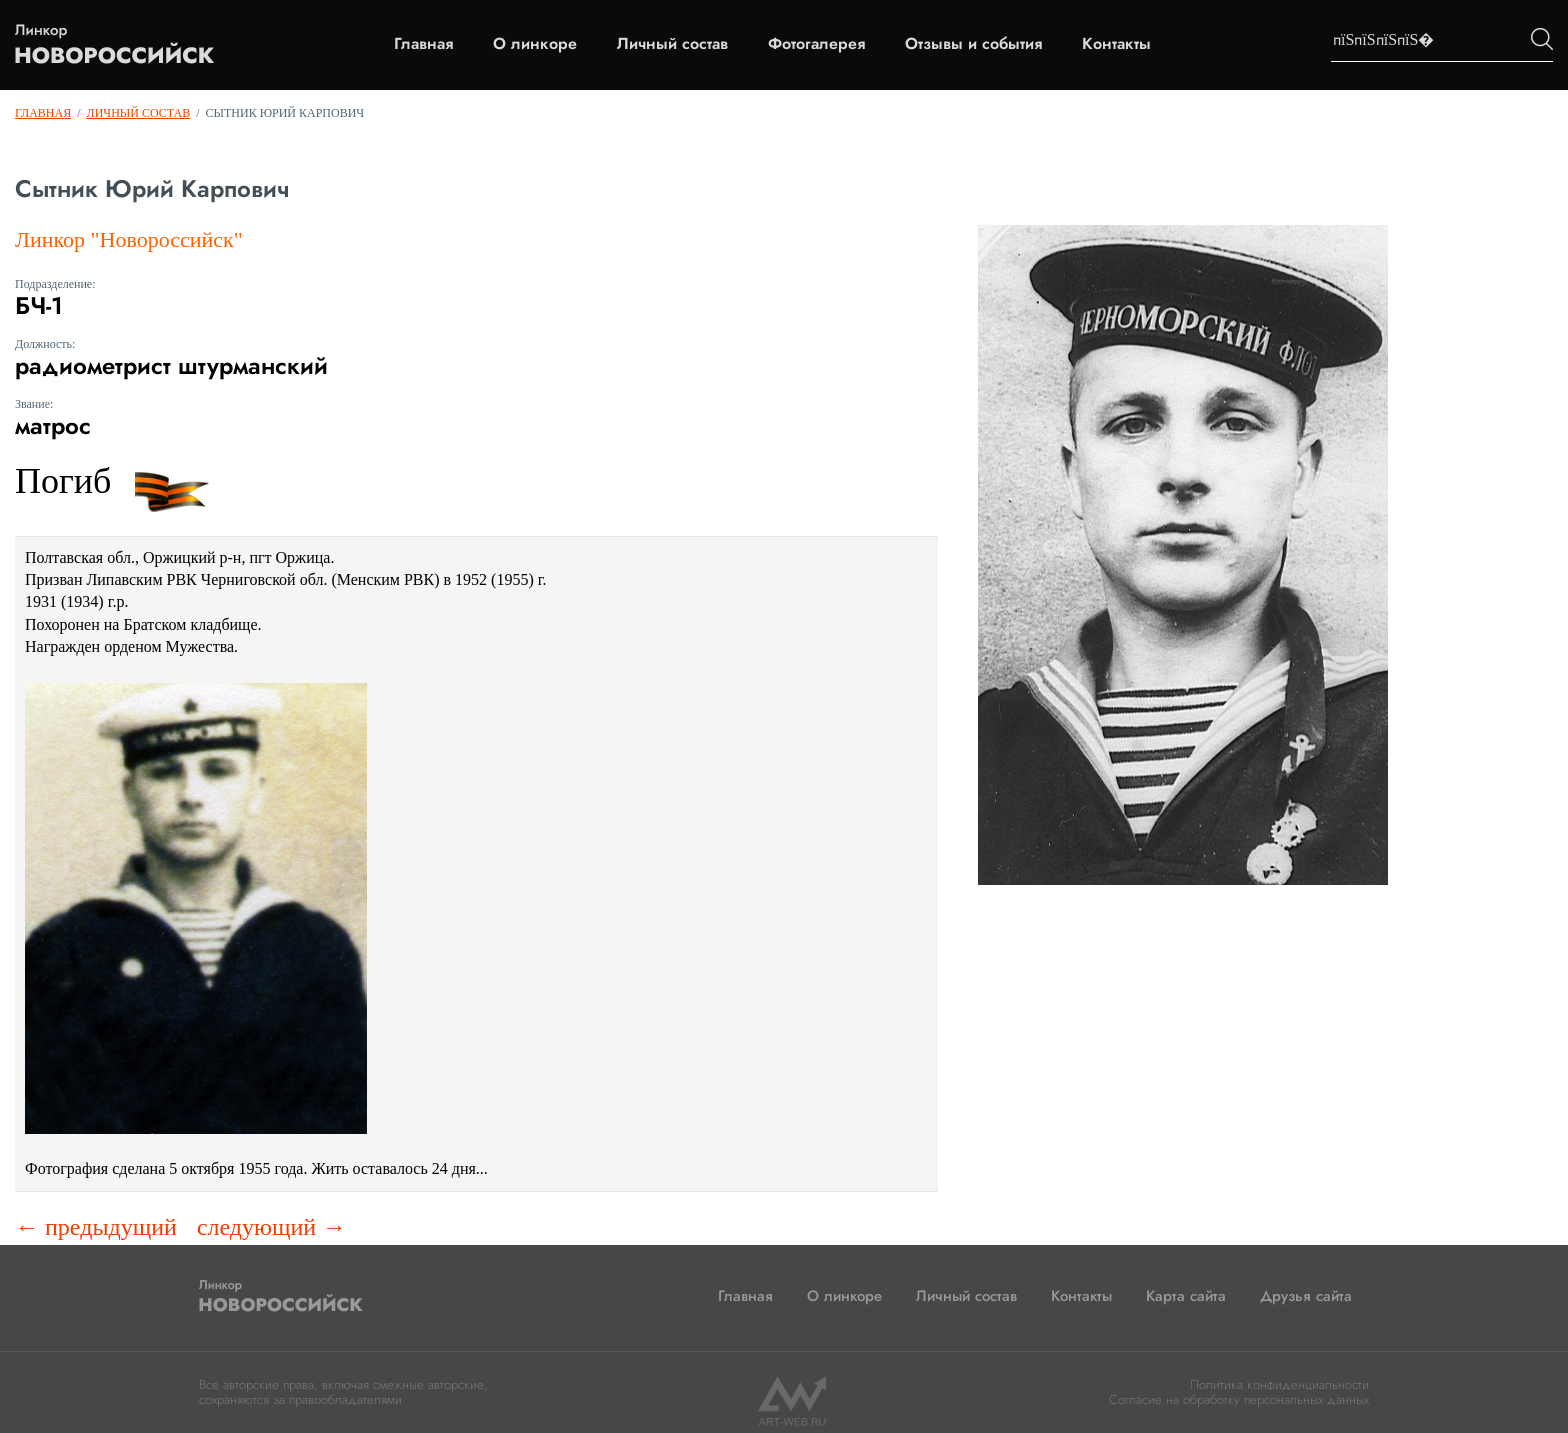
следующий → (271, 1227)
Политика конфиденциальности (1279, 1384)
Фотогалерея (816, 44)
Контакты (1116, 44)
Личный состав (672, 44)
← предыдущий (96, 1227)
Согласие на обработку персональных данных (1239, 1399)
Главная (423, 44)
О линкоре (535, 44)
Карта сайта (1186, 1296)
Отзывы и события (973, 44)
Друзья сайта (1306, 1296)
